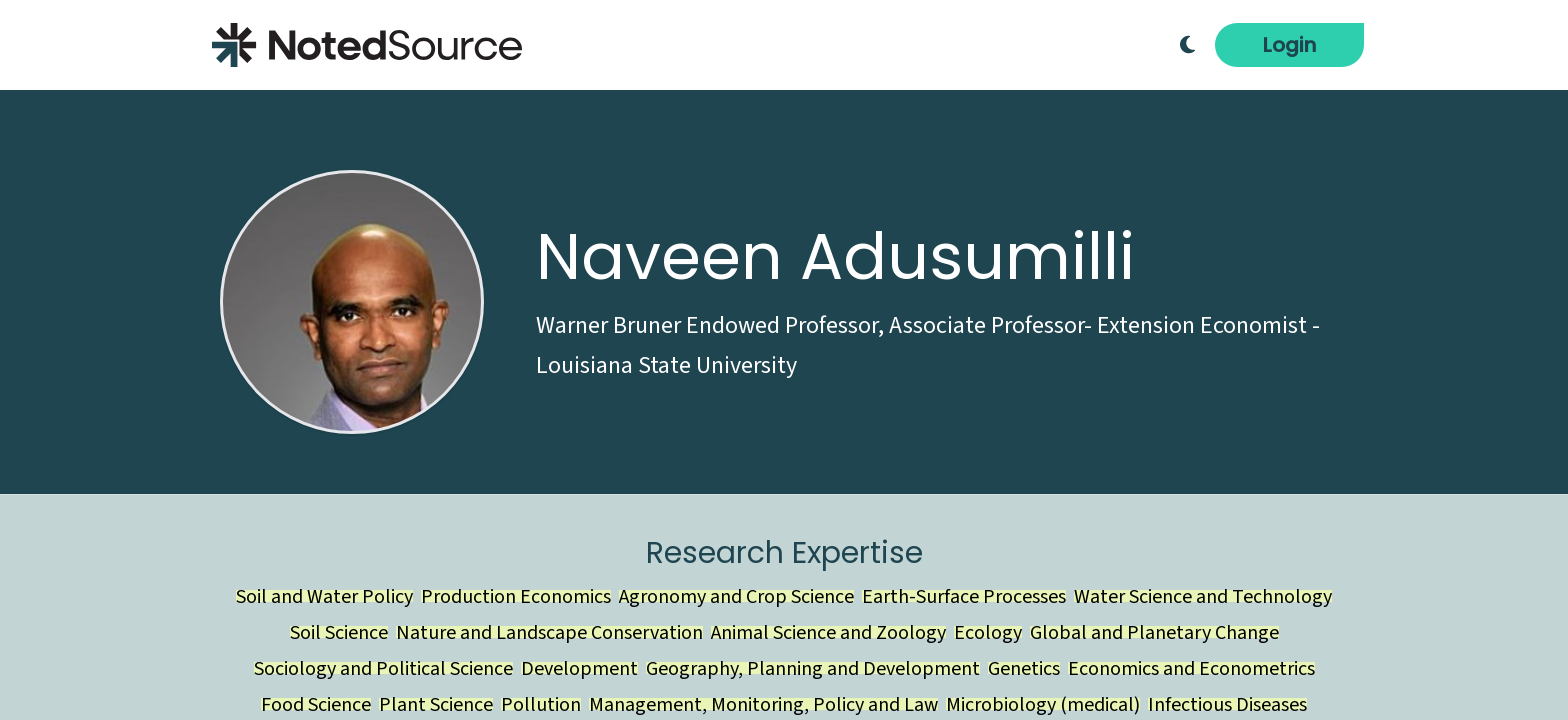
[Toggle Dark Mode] (1187, 45)
